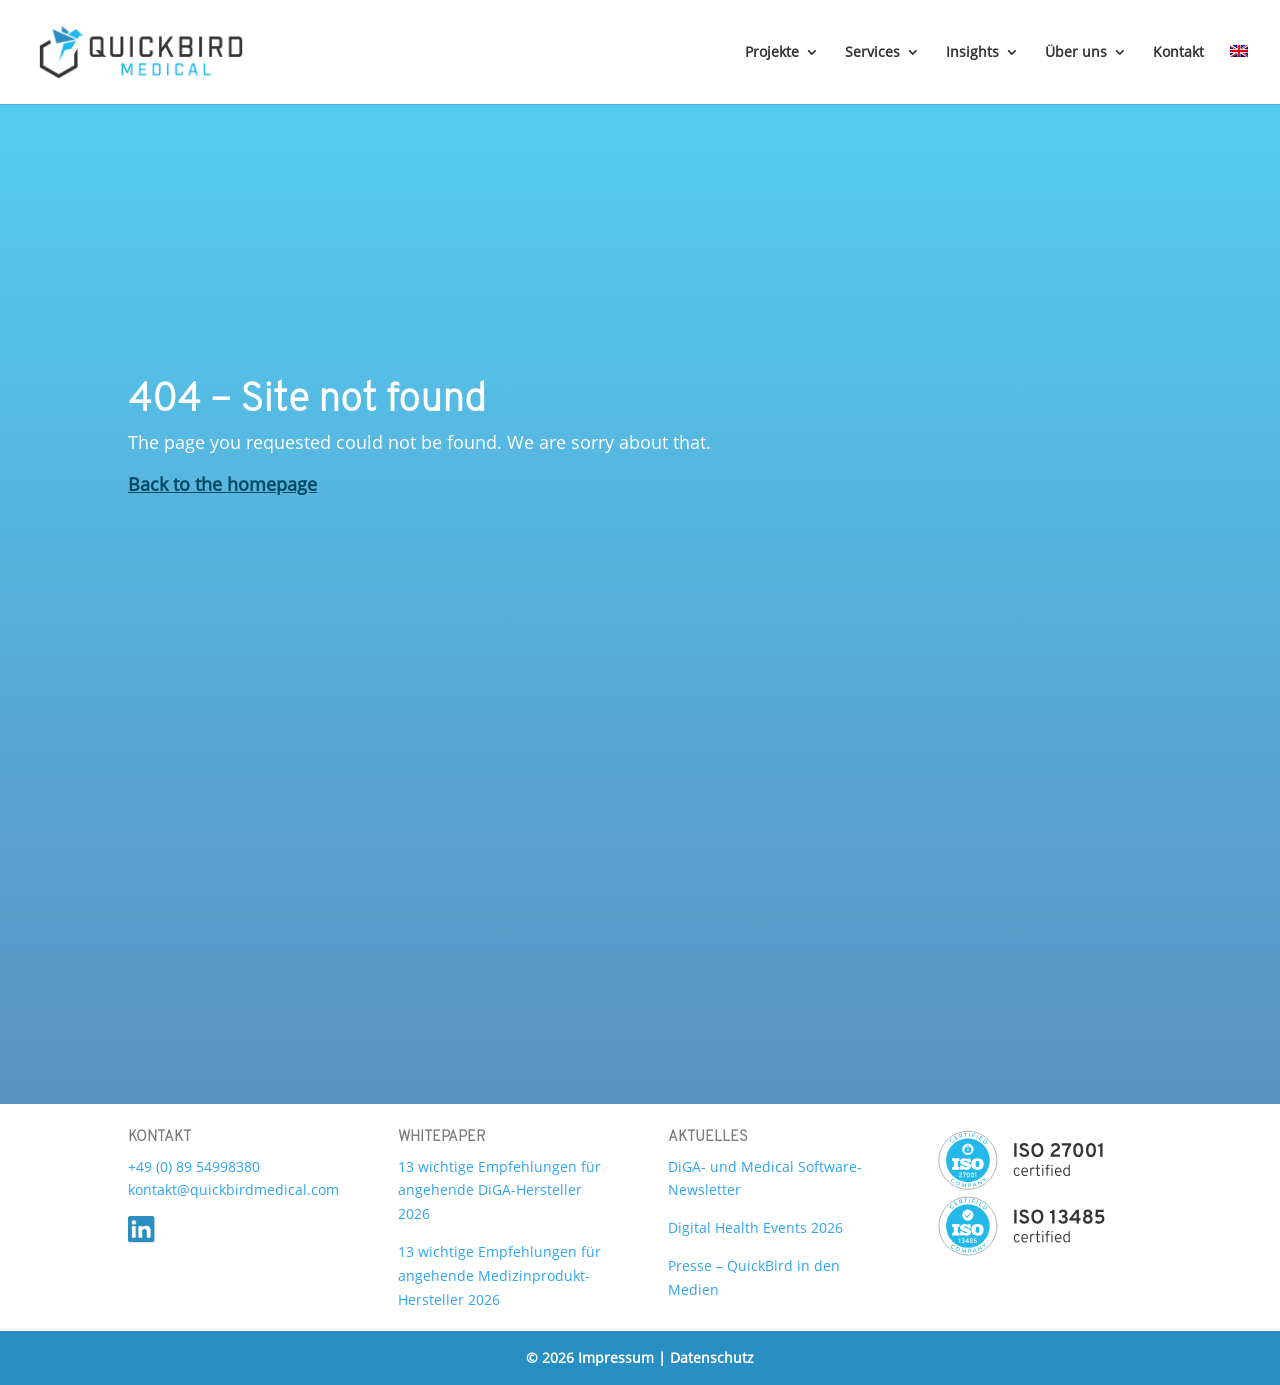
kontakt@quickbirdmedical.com (233, 1189)
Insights (972, 53)
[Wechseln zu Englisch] (1239, 74)
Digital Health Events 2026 (755, 1227)
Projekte (772, 53)
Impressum (618, 1357)
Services (872, 53)
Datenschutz (712, 1357)
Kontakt (1178, 53)
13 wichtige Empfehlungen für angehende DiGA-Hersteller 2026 (499, 1190)
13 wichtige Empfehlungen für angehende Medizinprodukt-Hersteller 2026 (499, 1275)
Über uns (1076, 53)
